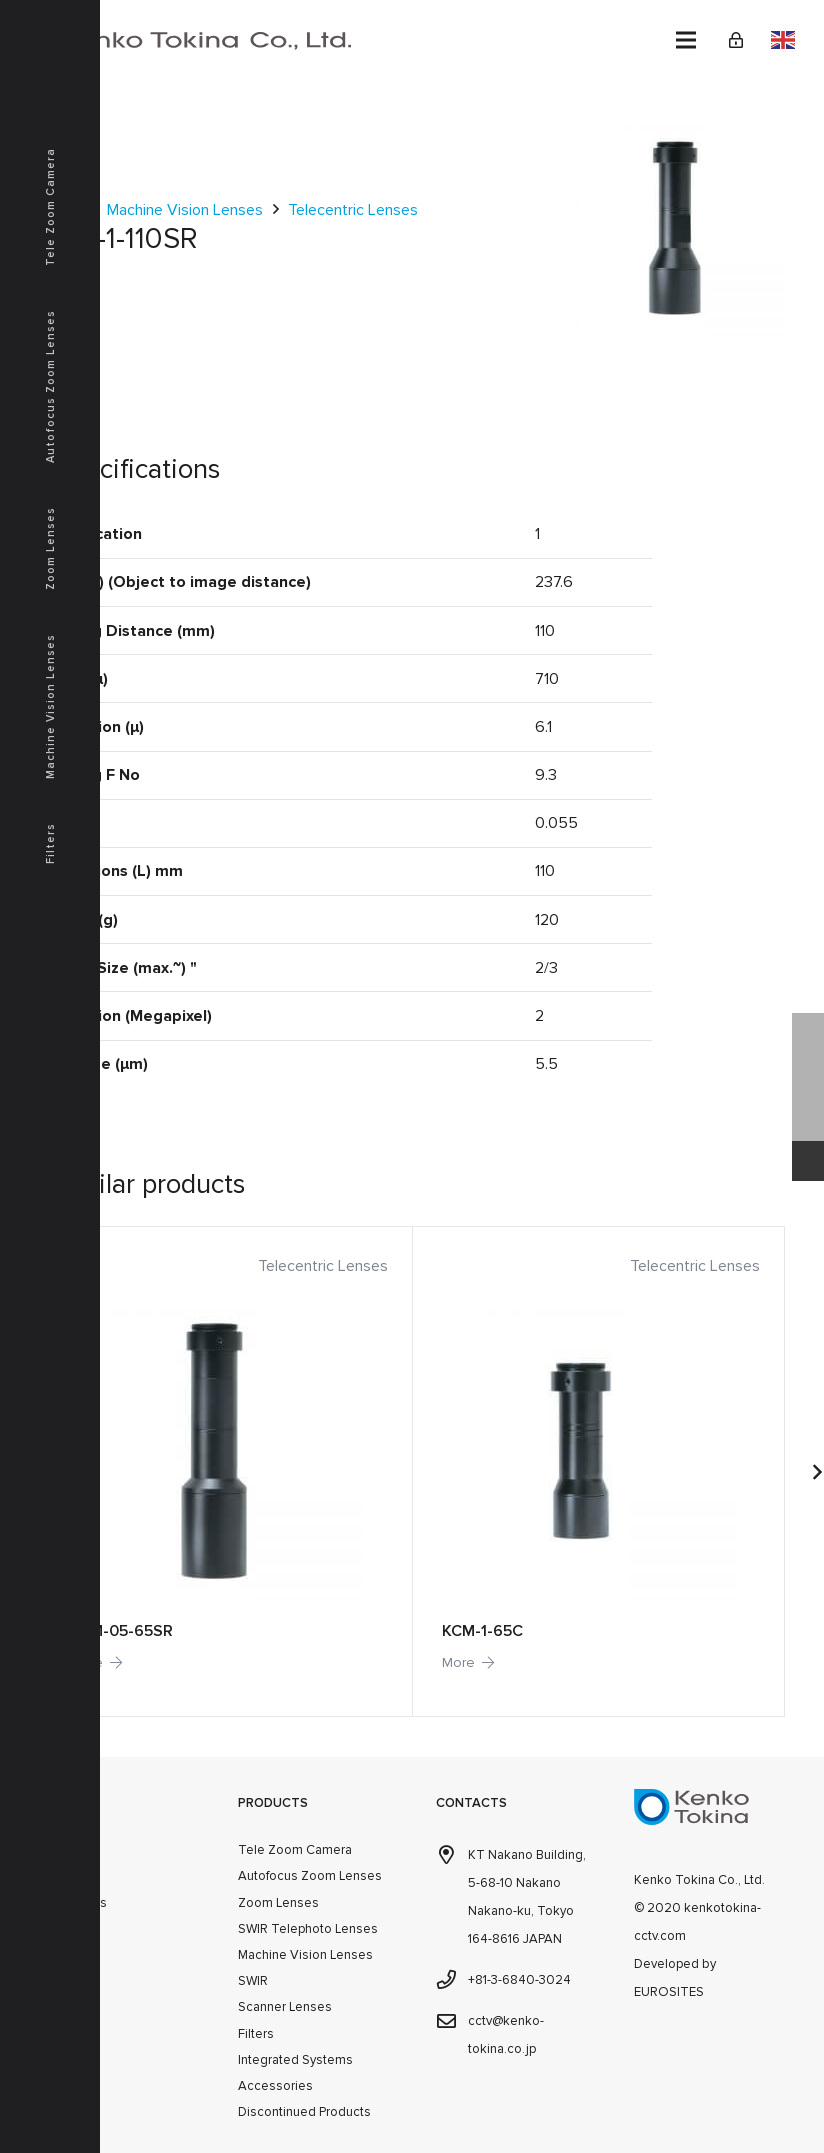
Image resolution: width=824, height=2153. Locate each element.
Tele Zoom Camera (295, 1850)
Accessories (275, 2086)
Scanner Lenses (285, 2007)
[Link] (736, 40)
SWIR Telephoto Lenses (308, 1929)
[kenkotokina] (184, 40)
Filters (256, 2034)
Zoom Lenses (278, 1903)
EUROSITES (669, 1992)
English (783, 40)
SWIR (253, 1981)
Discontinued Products (304, 2112)
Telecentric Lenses (353, 210)
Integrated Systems (295, 2060)
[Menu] (686, 40)
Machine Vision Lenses (185, 210)
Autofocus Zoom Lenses (310, 1876)
